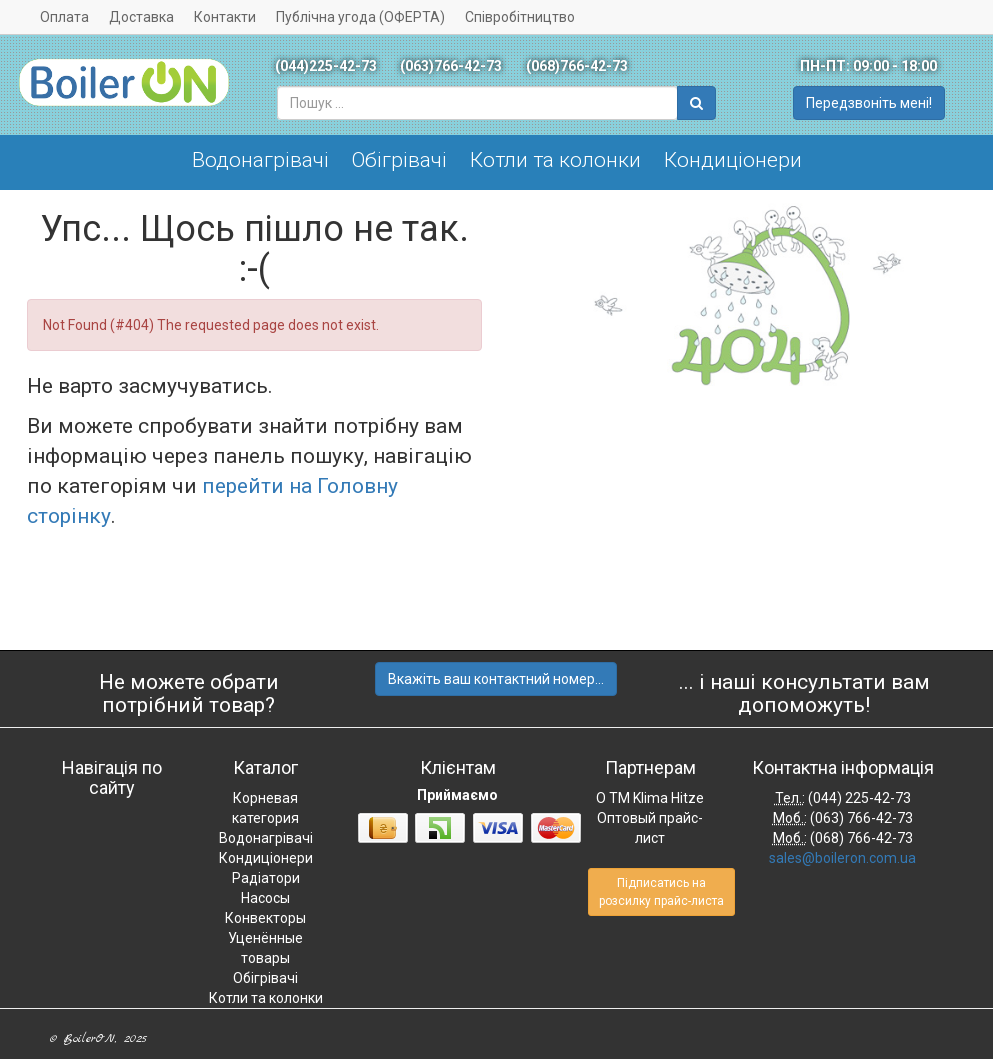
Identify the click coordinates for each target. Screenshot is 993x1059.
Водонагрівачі (260, 160)
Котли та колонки (555, 160)
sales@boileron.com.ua (842, 858)
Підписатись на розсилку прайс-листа (661, 892)
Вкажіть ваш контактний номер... (496, 679)
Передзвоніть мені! (869, 103)
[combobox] (477, 103)
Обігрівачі (399, 160)
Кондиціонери (733, 160)
